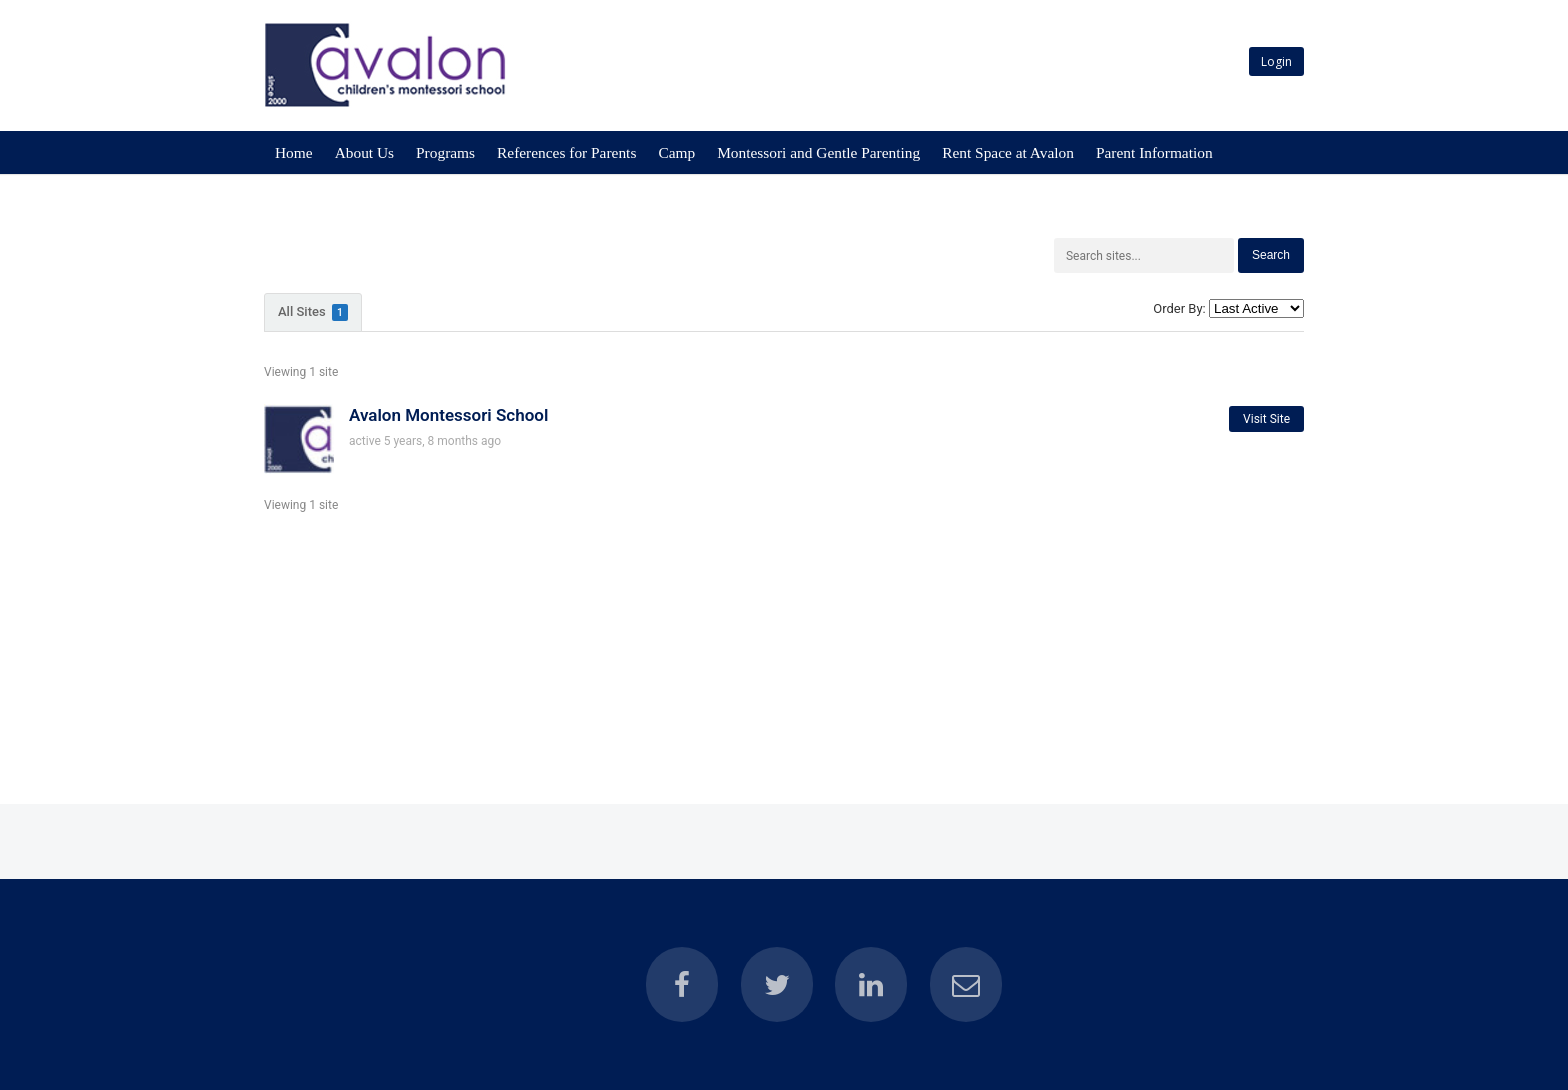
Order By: (1179, 308)
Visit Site (1266, 419)
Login (1276, 61)
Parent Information (1154, 152)
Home (294, 152)
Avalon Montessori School (448, 415)
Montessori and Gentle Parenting (818, 152)
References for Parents (566, 152)
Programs (445, 152)
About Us (364, 152)
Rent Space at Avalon (1008, 152)
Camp (676, 152)
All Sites (313, 312)
